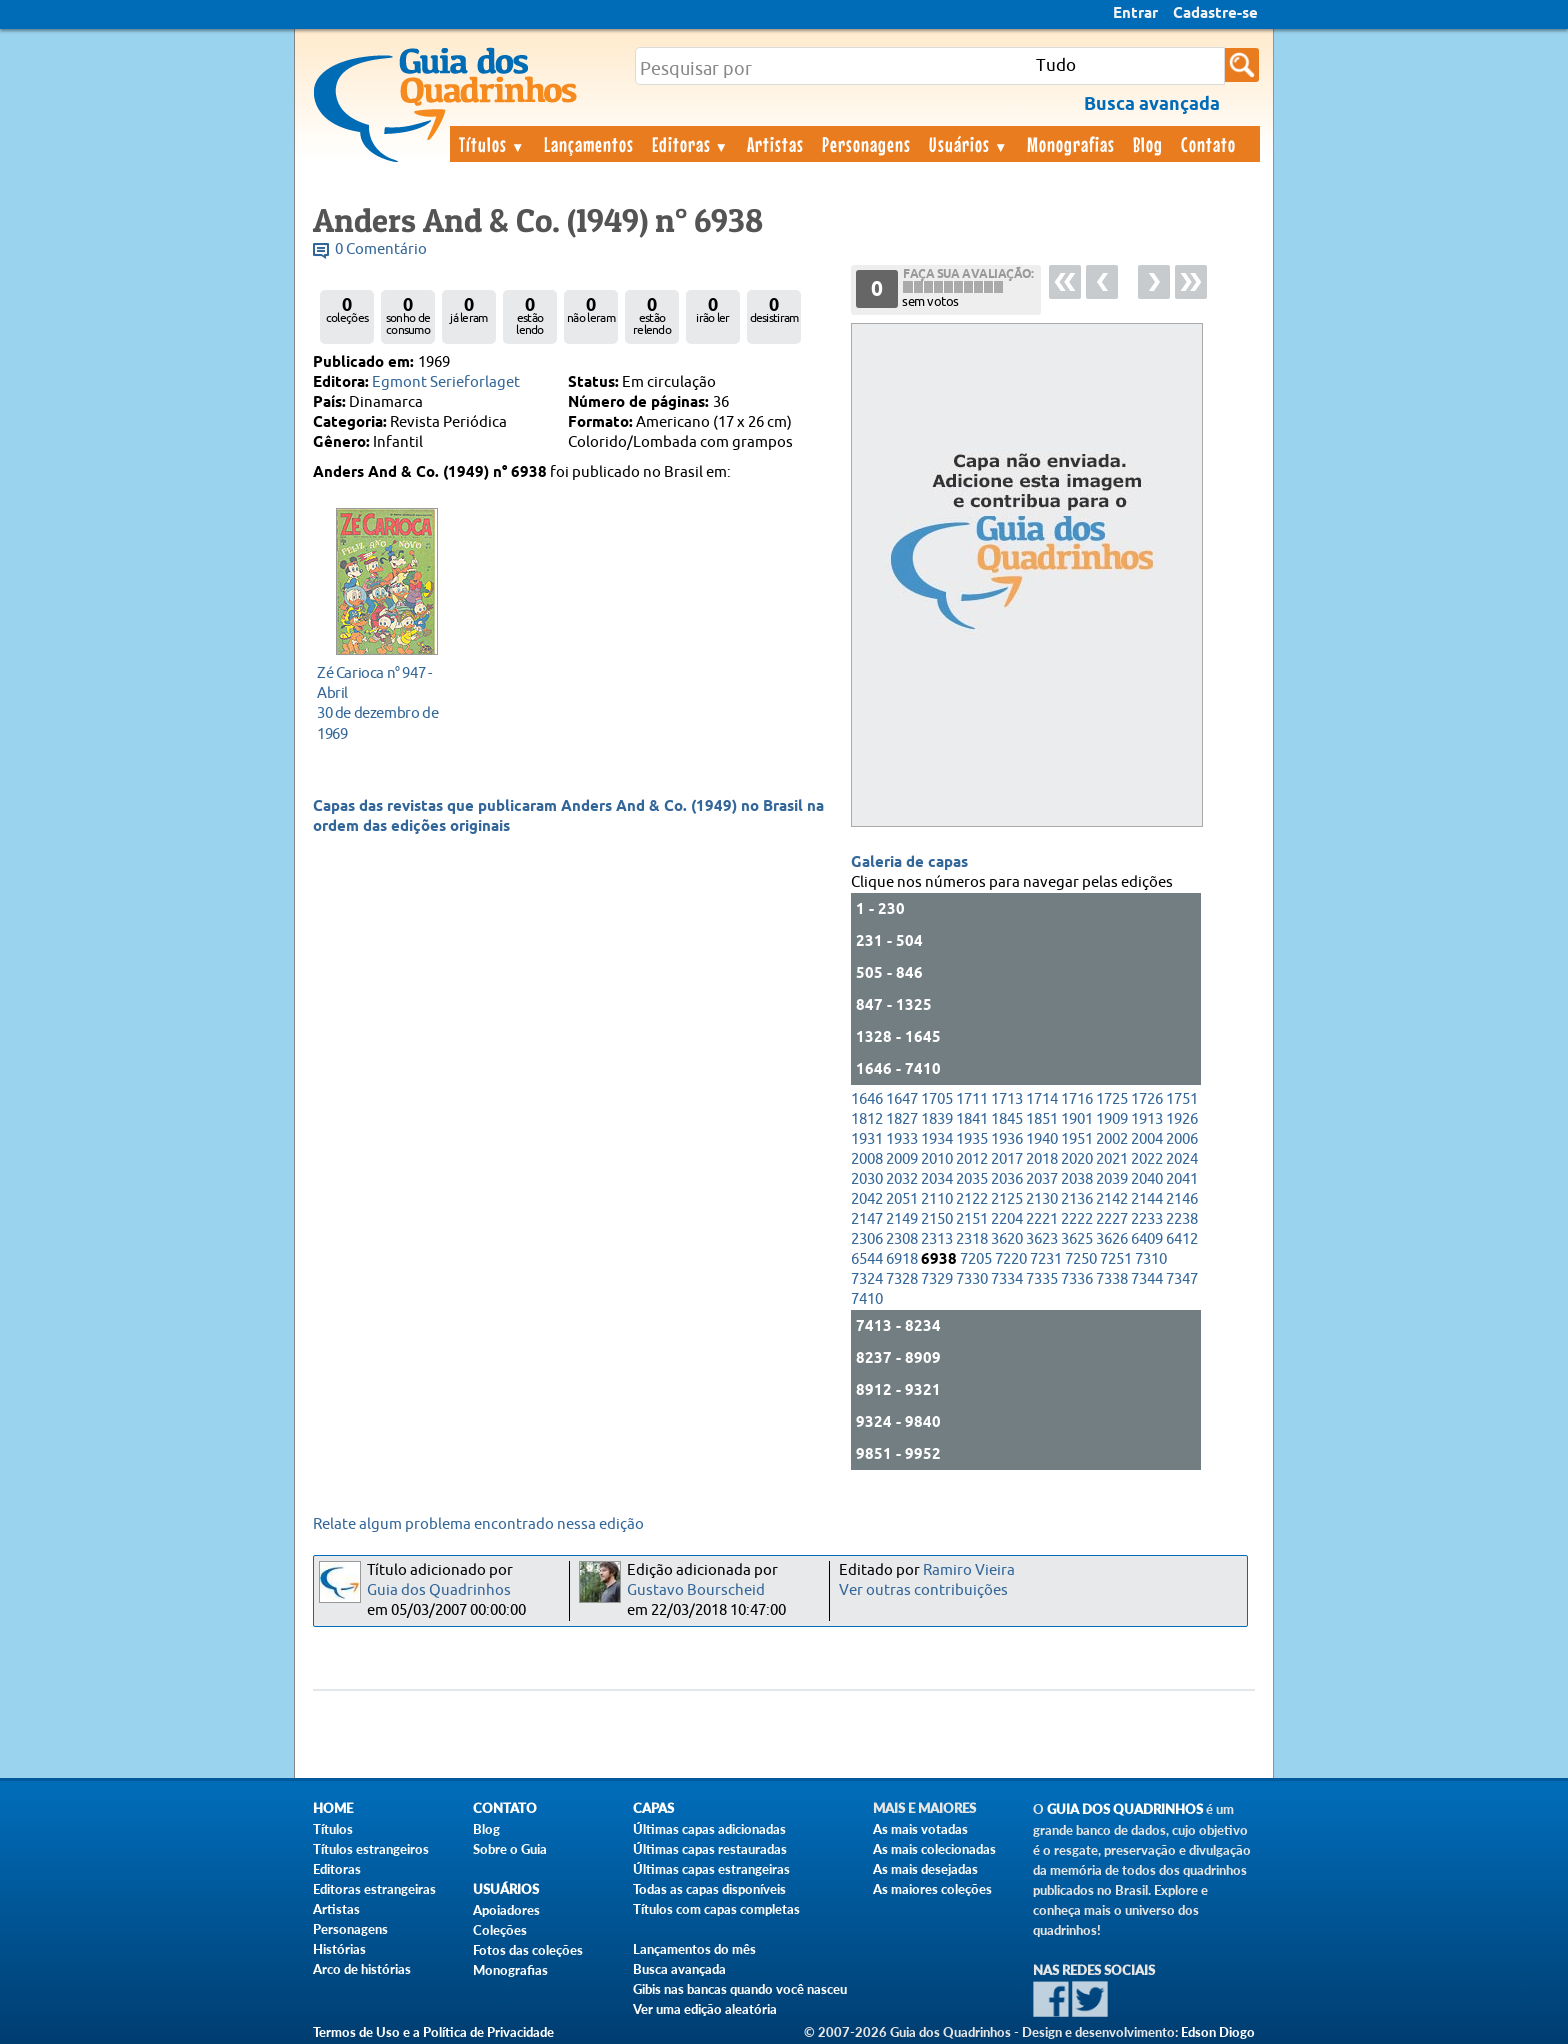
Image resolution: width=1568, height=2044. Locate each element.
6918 (902, 1259)
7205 (976, 1259)
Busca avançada (679, 1969)
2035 (972, 1179)
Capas (653, 1808)
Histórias (339, 1949)
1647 (902, 1099)
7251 (1116, 1259)
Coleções (500, 1930)
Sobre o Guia (510, 1849)
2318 (972, 1239)
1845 (1007, 1119)
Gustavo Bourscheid (696, 1590)
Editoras (691, 144)
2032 (902, 1179)
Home (333, 1808)
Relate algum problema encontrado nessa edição (478, 1524)
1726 (1147, 1099)
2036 (1007, 1179)
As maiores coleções (932, 1889)
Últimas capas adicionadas (709, 1829)
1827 (902, 1119)
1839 (937, 1119)
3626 (1112, 1239)
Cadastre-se (1215, 14)
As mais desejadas (925, 1869)
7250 (1081, 1259)
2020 (1077, 1159)
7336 (1077, 1279)
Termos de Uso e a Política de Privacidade (433, 2032)
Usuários (969, 144)
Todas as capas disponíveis (709, 1889)
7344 (1147, 1279)
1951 (1077, 1139)
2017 (1007, 1159)
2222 (1077, 1219)
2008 (867, 1159)
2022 (1147, 1159)
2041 (1182, 1179)
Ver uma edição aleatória (705, 2009)
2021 (1112, 1159)
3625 (1077, 1239)
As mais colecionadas (934, 1849)
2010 (937, 1159)
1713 (1007, 1099)
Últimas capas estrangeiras (711, 1869)
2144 (1147, 1199)
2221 (1042, 1219)
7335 (1042, 1279)
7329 (937, 1279)
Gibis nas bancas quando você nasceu (740, 1989)
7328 (902, 1279)
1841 (972, 1119)
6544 (867, 1259)
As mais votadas (920, 1829)
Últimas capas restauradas (710, 1849)
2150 (937, 1219)
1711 (972, 1099)
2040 (1147, 1179)
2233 (1147, 1219)
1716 (1077, 1099)
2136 (1077, 1199)
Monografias (1071, 144)
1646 (867, 1099)
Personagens (866, 144)
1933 (902, 1139)
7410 (867, 1299)
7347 (1182, 1279)
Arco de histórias (362, 1969)
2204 (1007, 1219)
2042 (867, 1199)
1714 (1042, 1099)
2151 (972, 1219)
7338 (1112, 1279)
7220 (1011, 1259)
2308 (902, 1239)
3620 (1007, 1239)
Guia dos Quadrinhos (439, 1590)
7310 (1151, 1259)
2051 (902, 1199)
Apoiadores (506, 1910)
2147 (867, 1219)
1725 (1112, 1099)
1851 (1042, 1119)
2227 (1112, 1219)
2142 (1112, 1199)
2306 (867, 1239)
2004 (1147, 1139)
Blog (1148, 144)
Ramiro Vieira (969, 1570)
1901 (1077, 1119)
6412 (1182, 1239)
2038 (1077, 1179)
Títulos (492, 144)
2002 (1112, 1139)
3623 (1042, 1239)
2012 (972, 1159)
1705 (937, 1099)
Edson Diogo (1218, 2032)
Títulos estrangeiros (371, 1849)
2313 (937, 1239)
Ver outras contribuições (923, 1590)
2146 (1182, 1199)
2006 (1182, 1139)
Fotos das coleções (528, 1950)
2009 (902, 1159)
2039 (1112, 1179)
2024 (1182, 1159)
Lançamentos (589, 144)
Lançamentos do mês (694, 1949)
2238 (1182, 1219)
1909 (1112, 1119)
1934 (937, 1139)
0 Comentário (381, 249)
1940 (1042, 1139)
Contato (1208, 144)
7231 (1046, 1259)
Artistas (775, 144)
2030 (867, 1179)
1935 (972, 1139)
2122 (972, 1199)
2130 (1042, 1199)
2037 (1042, 1179)
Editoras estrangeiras (374, 1889)
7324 (867, 1279)
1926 (1182, 1119)
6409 (1147, 1239)
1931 (867, 1139)
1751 (1182, 1099)
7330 (972, 1279)
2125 (1007, 1199)
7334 (1007, 1279)
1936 (1007, 1139)
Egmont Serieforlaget (446, 382)
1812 (867, 1119)
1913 (1147, 1119)
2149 (902, 1219)
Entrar (1135, 14)
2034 (937, 1179)
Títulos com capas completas (716, 1909)
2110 (937, 1199)
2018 (1042, 1159)
